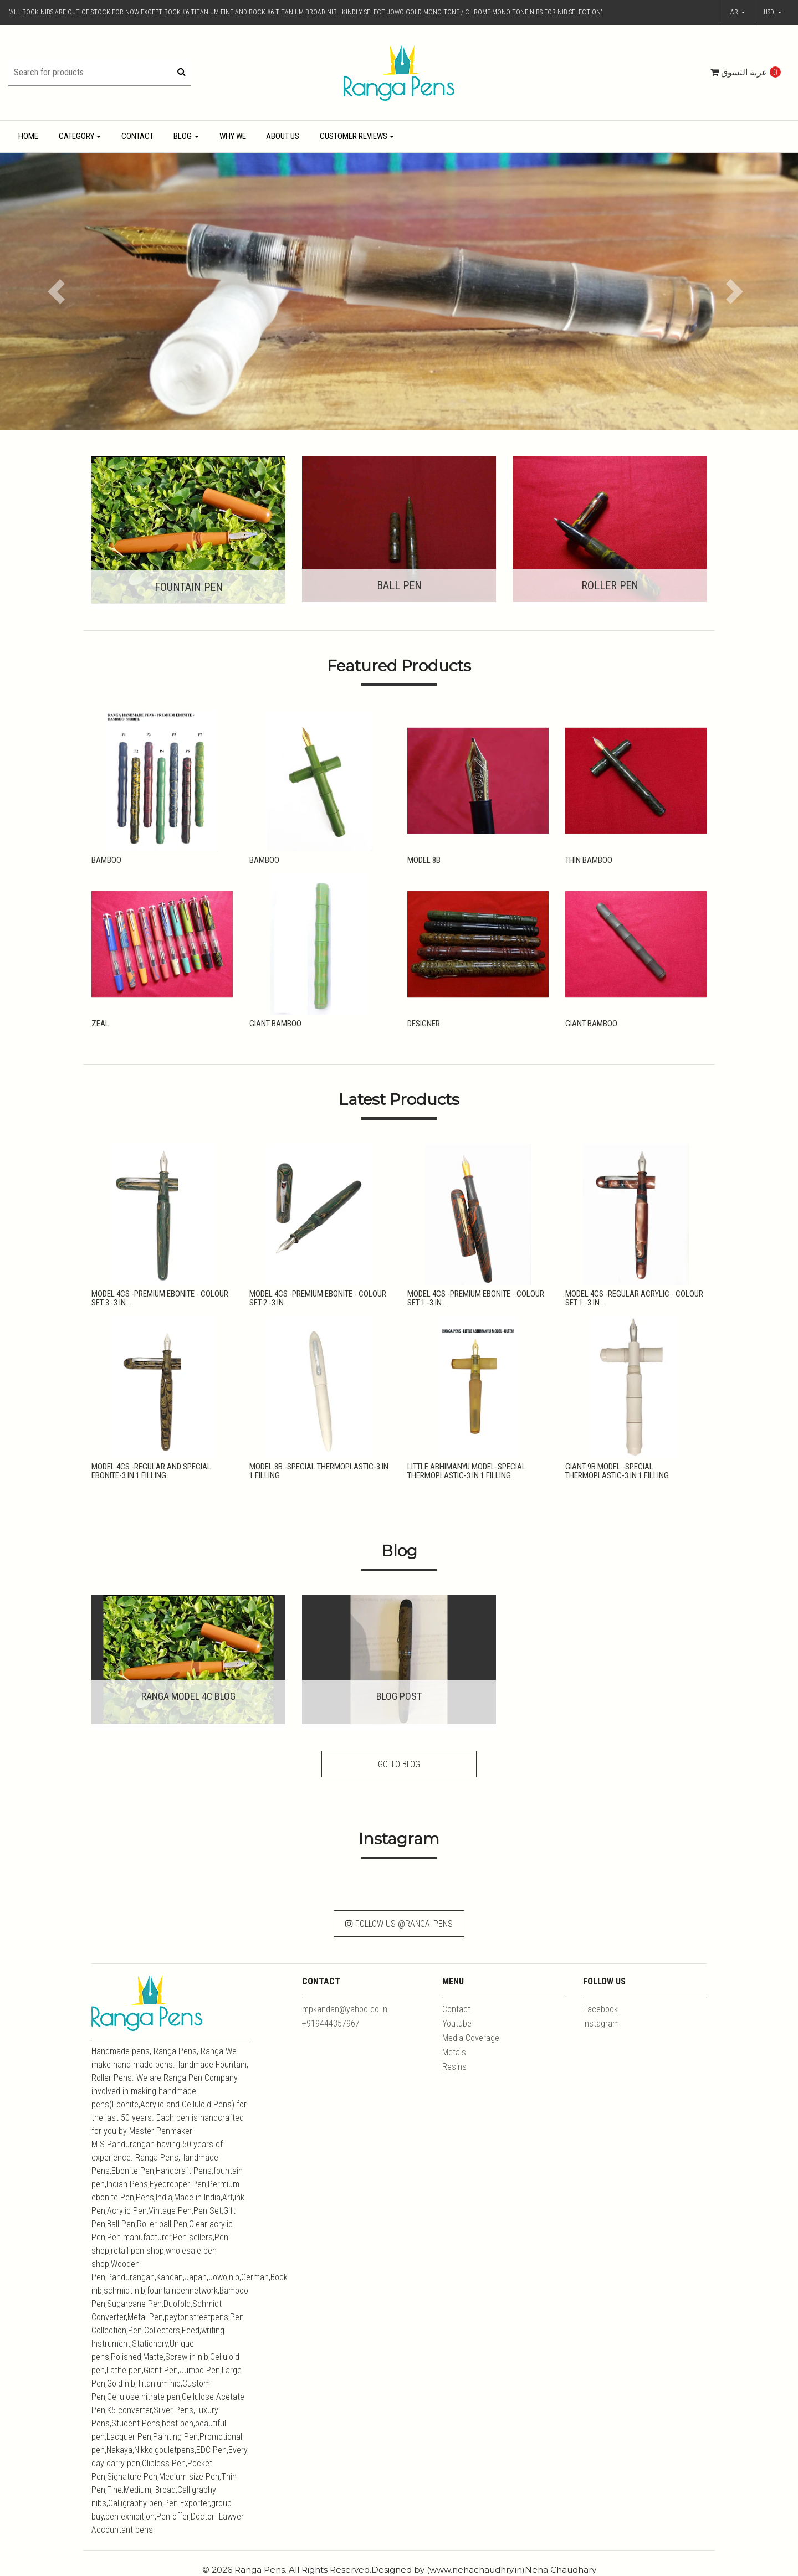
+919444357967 (331, 2023)
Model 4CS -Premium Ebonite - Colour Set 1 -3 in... (475, 1298)
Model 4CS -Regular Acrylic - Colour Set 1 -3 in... (634, 1298)
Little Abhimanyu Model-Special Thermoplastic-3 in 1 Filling (466, 1471)
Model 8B (424, 860)
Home (28, 136)
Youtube (457, 2023)
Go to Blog (399, 1764)
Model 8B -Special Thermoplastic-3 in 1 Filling (318, 1471)
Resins (454, 2066)
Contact (137, 136)
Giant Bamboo (275, 1024)
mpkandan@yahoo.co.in (344, 2009)
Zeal (100, 1024)
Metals (454, 2052)
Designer (423, 1024)
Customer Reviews (353, 136)
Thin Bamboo (588, 860)
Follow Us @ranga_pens (399, 1924)
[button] (772, 12)
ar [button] (735, 12)
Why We (232, 136)
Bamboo (106, 860)
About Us (282, 136)
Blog (182, 136)
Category (76, 136)
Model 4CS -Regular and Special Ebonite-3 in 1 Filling (151, 1471)
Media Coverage (470, 2038)
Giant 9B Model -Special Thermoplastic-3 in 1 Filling (617, 1471)
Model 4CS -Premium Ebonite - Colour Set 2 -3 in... (317, 1298)
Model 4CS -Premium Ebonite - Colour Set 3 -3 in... (159, 1298)
